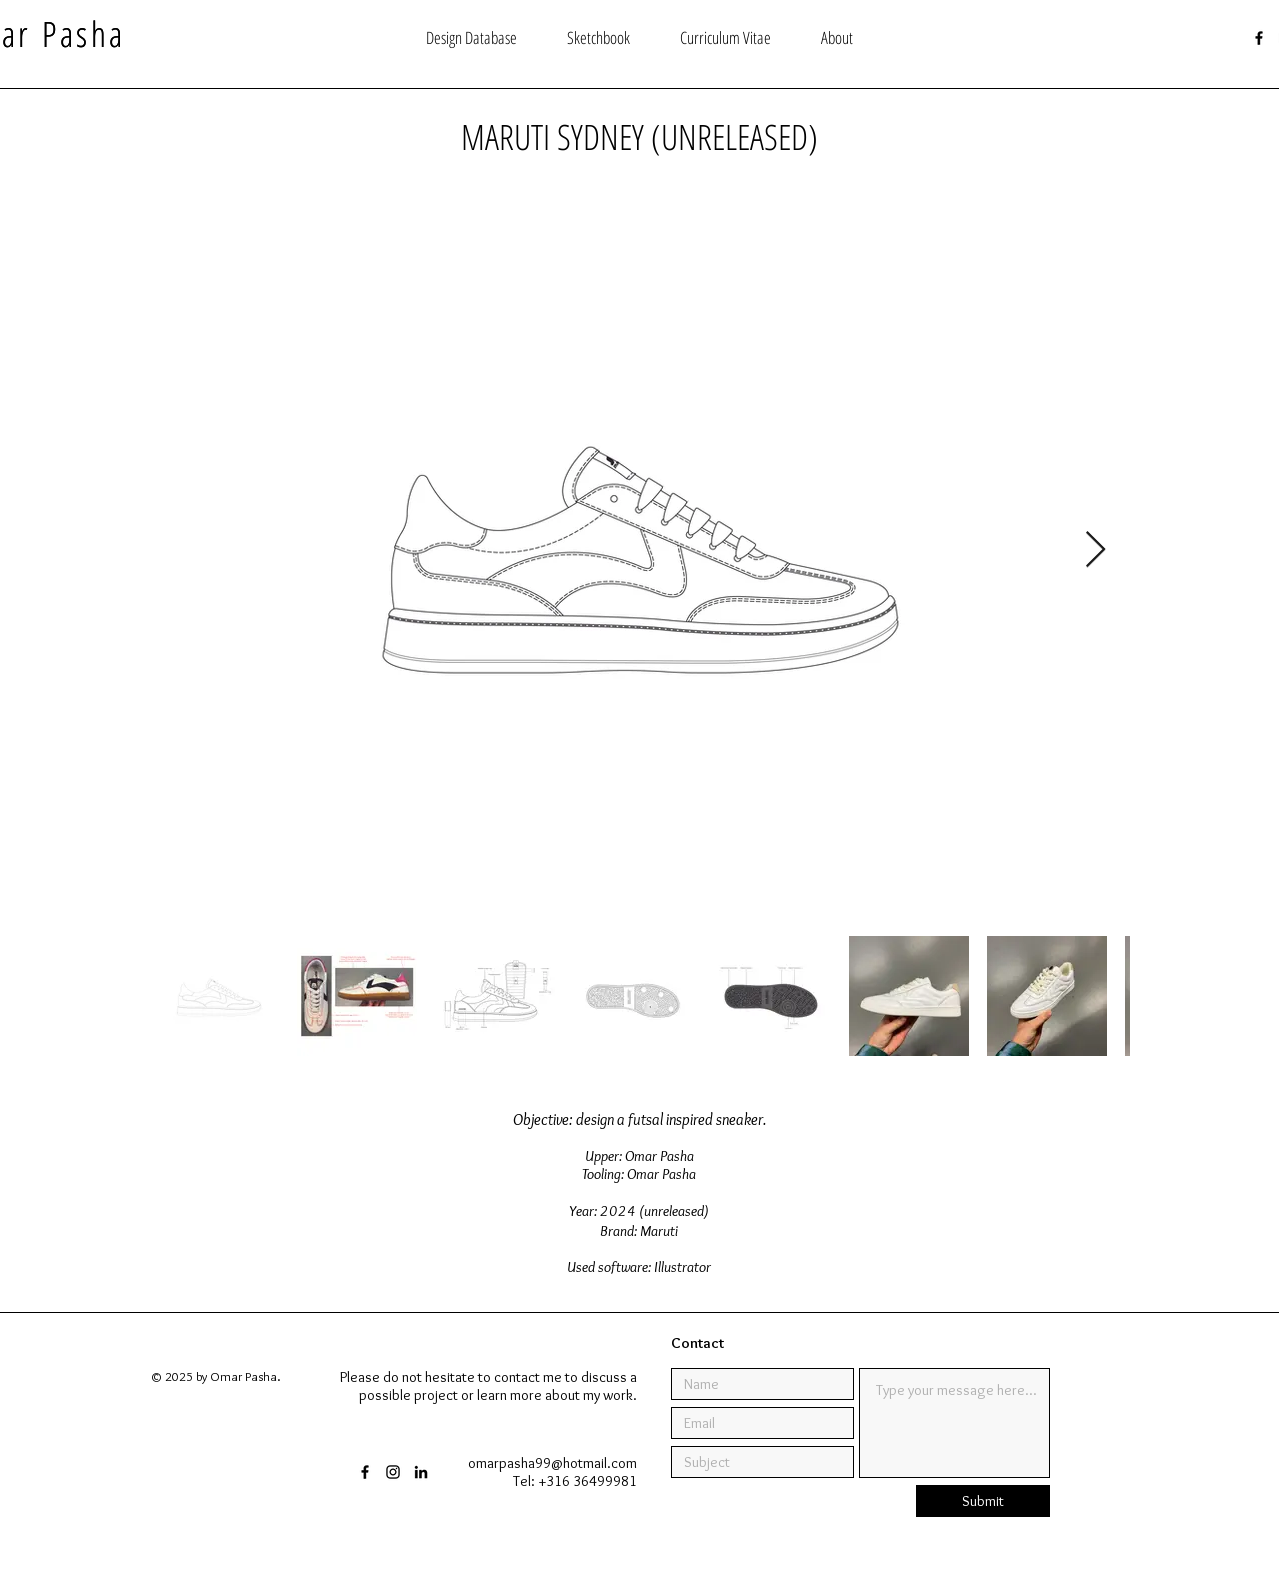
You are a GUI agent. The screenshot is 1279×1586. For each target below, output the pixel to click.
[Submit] (983, 1501)
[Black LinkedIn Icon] (421, 1472)
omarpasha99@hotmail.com (552, 1463)
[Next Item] (1095, 550)
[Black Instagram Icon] (393, 1472)
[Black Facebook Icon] (1259, 38)
